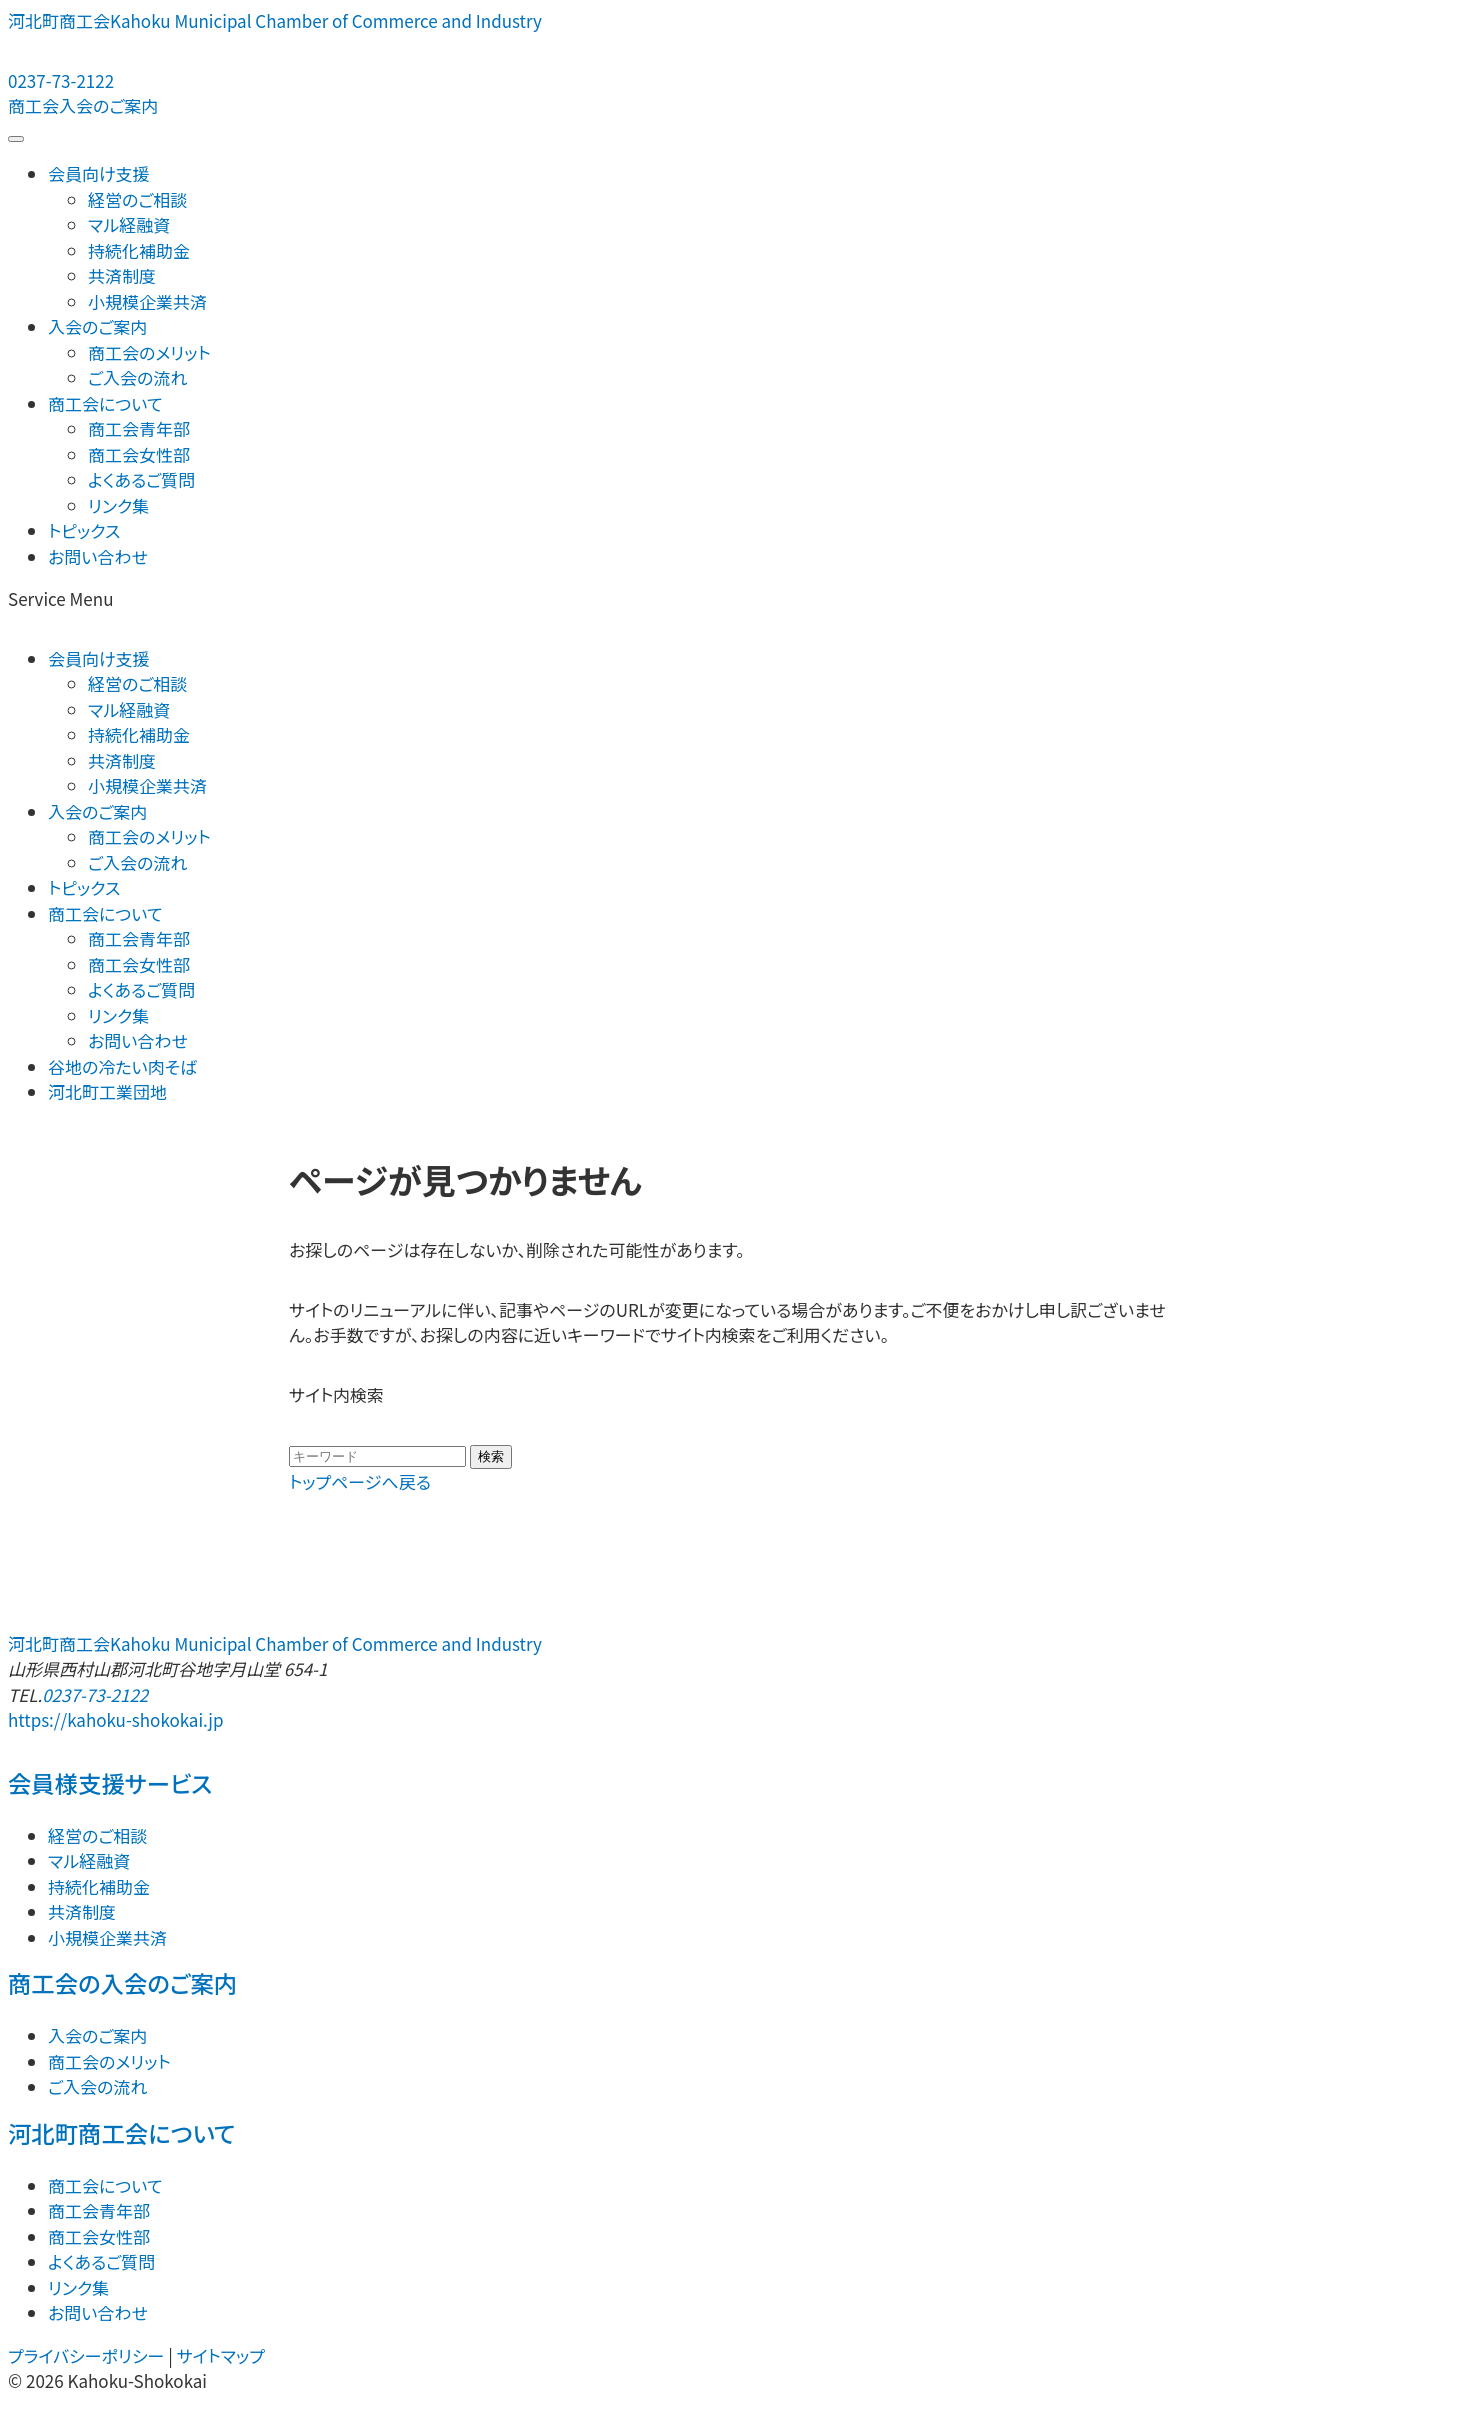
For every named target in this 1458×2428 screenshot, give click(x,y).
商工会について (105, 403)
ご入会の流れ (137, 377)
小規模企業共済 (147, 301)
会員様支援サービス (110, 1783)
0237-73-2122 (95, 1694)
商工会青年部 (139, 428)
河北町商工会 (275, 20)
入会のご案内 (97, 326)
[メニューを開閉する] (16, 139)
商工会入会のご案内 (83, 105)
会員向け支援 (99, 173)
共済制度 (122, 275)
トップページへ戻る (360, 1481)
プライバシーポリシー (86, 2355)
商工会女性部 (139, 454)
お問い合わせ (98, 556)
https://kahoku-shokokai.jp (115, 1719)
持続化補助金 (139, 250)
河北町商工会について (121, 2133)
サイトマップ (221, 2355)
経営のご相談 (137, 199)
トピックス (84, 530)
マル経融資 (129, 224)
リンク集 (118, 505)
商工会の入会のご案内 (122, 1983)
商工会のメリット (149, 352)
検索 (491, 1456)
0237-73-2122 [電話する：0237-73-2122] (61, 80)
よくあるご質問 (141, 479)
